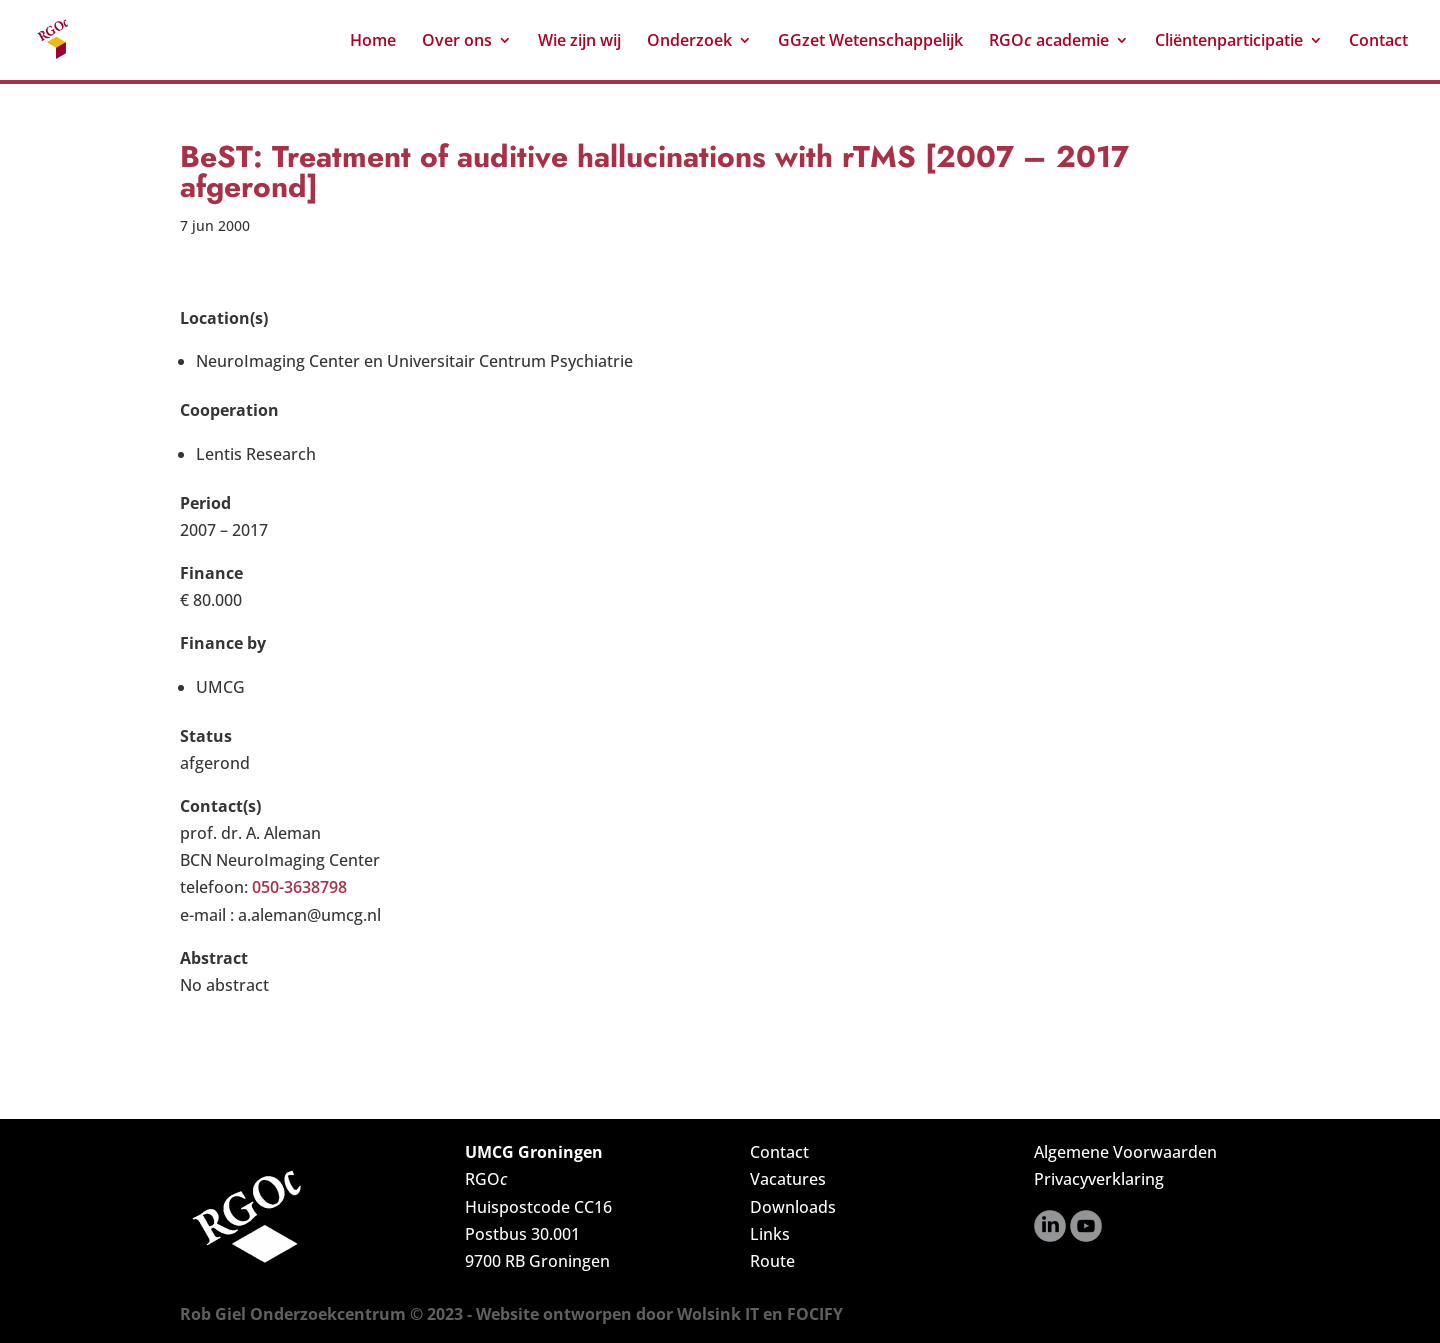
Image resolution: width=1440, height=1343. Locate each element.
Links (770, 1234)
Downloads (793, 1207)
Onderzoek (689, 42)
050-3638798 (299, 887)
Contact (1378, 42)
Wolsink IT (718, 1314)
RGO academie (1049, 42)
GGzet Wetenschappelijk (870, 42)
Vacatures (788, 1179)
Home (373, 42)
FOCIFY (815, 1314)
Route (772, 1261)
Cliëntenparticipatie (1229, 42)
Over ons (457, 42)
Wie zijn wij (579, 42)
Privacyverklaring (1099, 1179)
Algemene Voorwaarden (1125, 1152)
